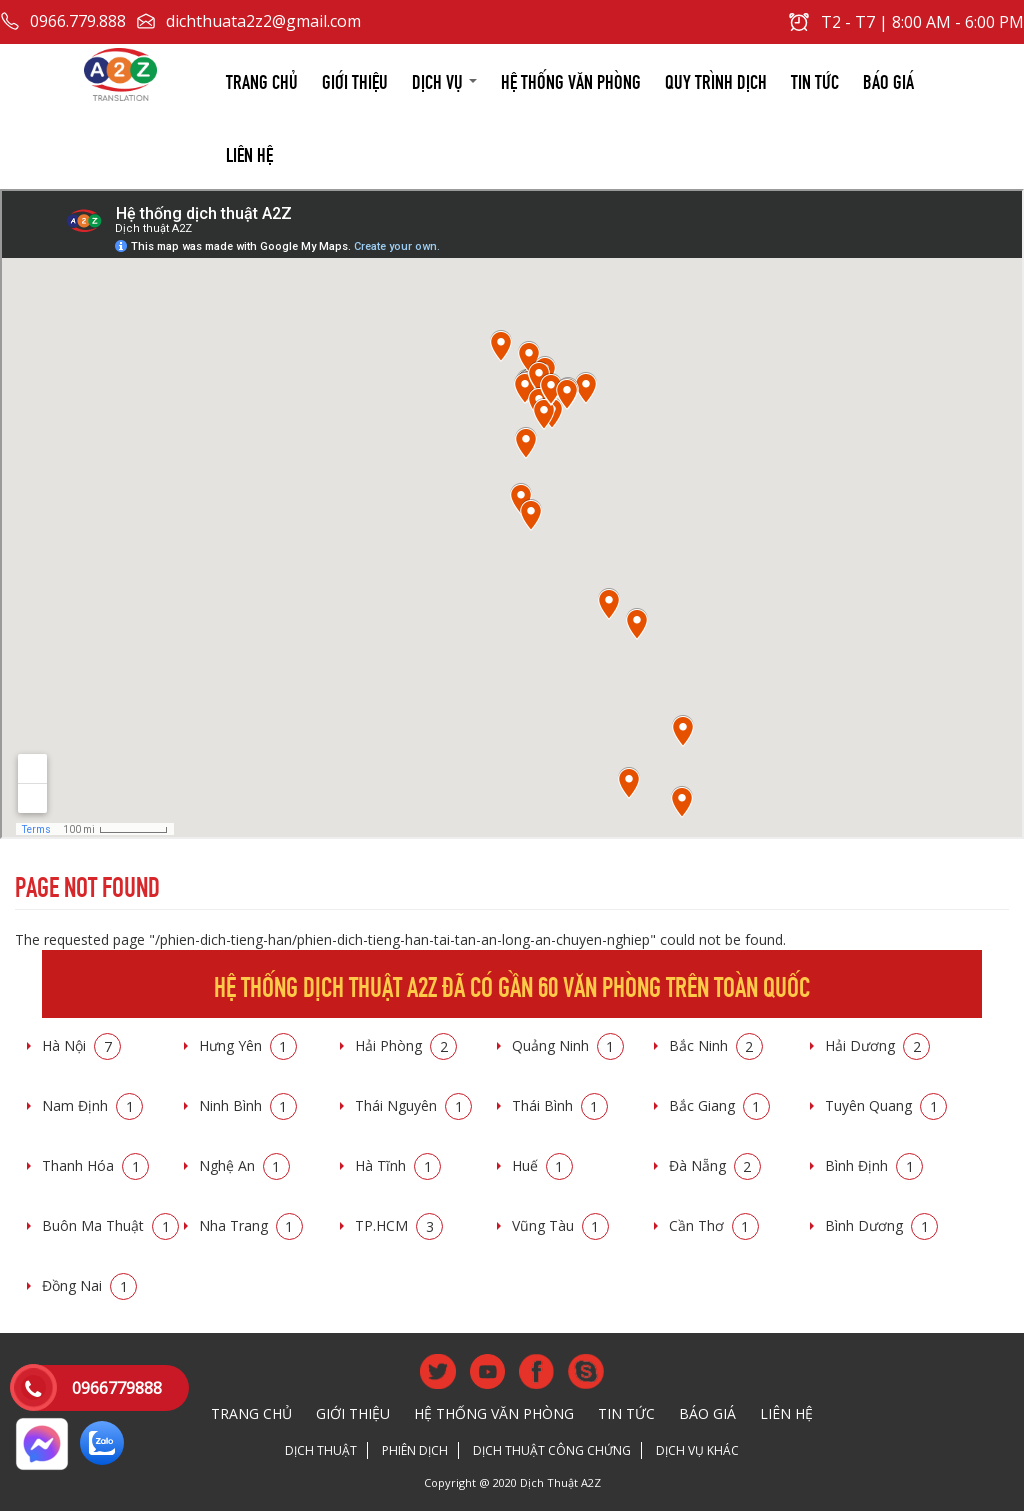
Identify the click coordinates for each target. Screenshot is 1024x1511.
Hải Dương (877, 1045)
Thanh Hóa (95, 1165)
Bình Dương (881, 1225)
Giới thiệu (355, 79)
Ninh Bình (248, 1105)
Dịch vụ (444, 79)
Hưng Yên (248, 1045)
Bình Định (874, 1165)
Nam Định (92, 1105)
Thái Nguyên (413, 1105)
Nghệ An (244, 1165)
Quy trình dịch (716, 79)
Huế (542, 1165)
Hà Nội (81, 1045)
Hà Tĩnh (398, 1165)
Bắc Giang (719, 1105)
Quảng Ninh (568, 1045)
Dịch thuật (321, 1450)
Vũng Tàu (560, 1225)
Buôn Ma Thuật (110, 1225)
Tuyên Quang (886, 1105)
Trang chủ (262, 79)
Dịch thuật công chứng (552, 1450)
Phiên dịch (415, 1450)
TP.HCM (399, 1225)
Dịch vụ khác (697, 1450)
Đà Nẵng (715, 1165)
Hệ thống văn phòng (571, 79)
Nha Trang (251, 1225)
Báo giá (888, 79)
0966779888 (117, 1388)
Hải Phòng (406, 1045)
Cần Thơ (714, 1225)
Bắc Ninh (716, 1045)
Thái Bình (560, 1105)
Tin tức (815, 79)
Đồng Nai (89, 1285)
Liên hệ (249, 152)
